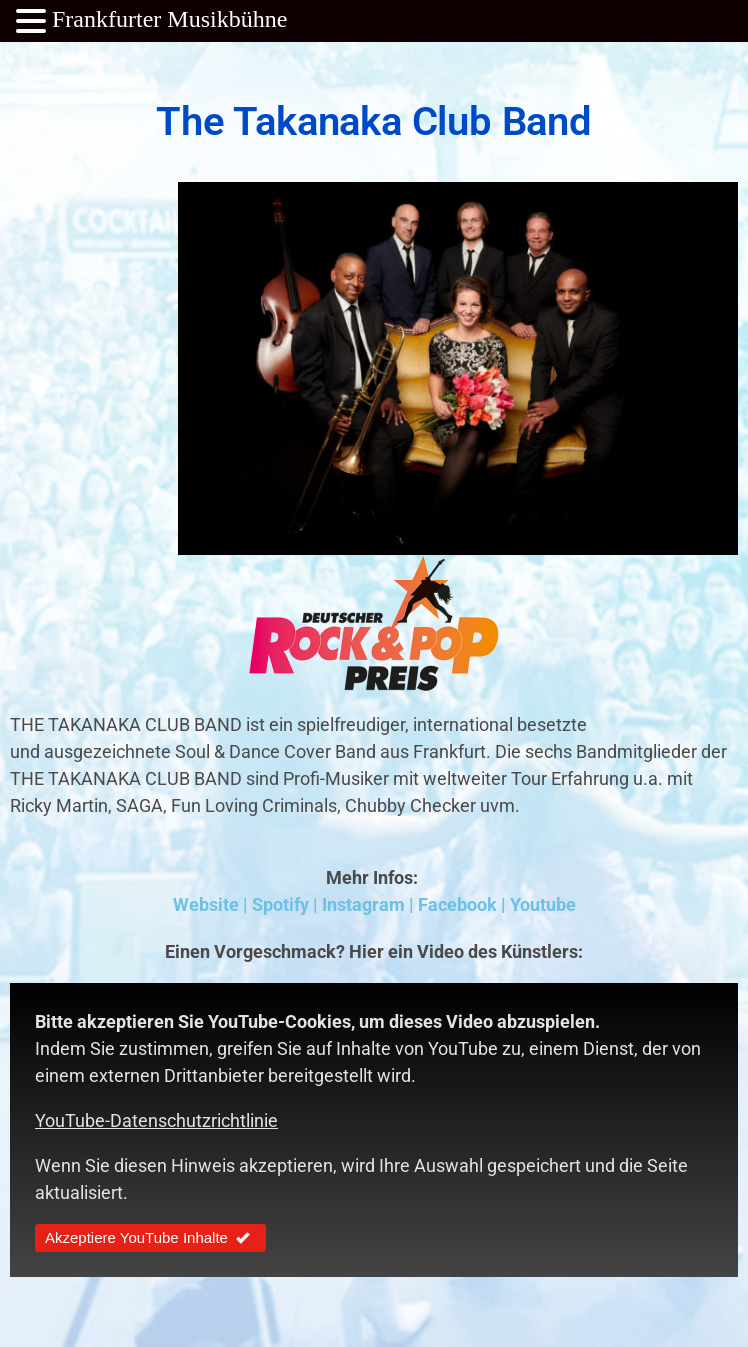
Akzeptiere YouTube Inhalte (150, 1237)
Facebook (457, 904)
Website (206, 904)
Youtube (543, 904)
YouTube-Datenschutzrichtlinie (156, 1120)
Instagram (363, 904)
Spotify (280, 904)
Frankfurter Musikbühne (169, 19)
